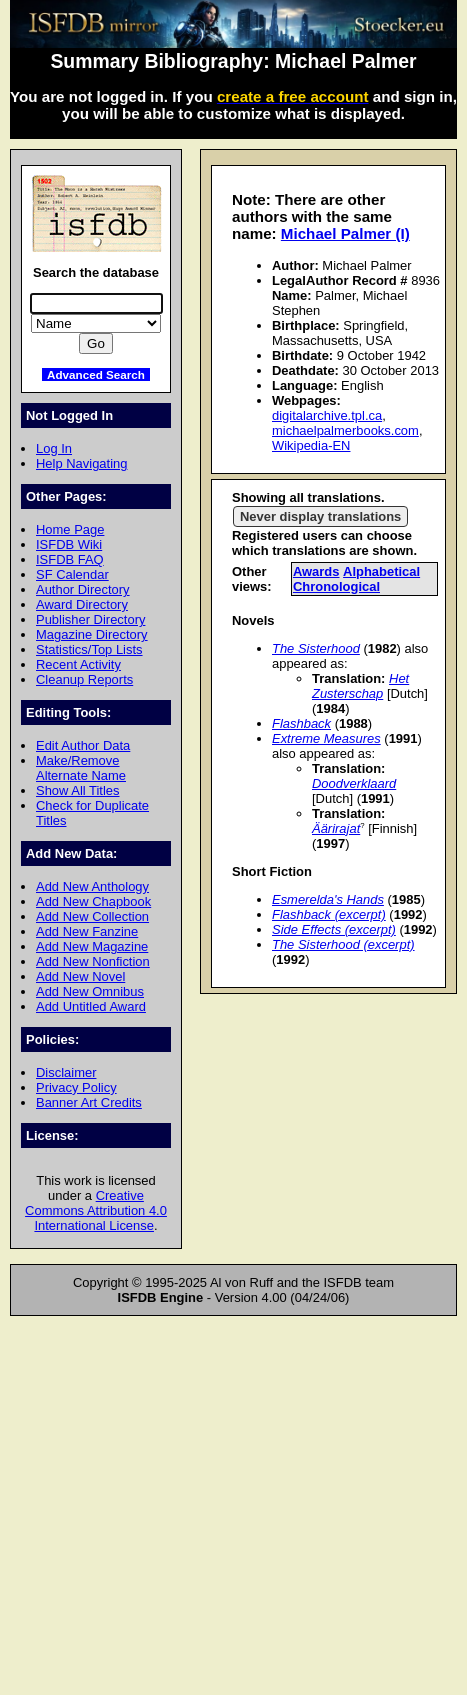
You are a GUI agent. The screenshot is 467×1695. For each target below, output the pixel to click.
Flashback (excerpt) (329, 914)
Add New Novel (80, 976)
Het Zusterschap (360, 686)
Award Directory (82, 604)
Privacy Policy (76, 1087)
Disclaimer (66, 1072)
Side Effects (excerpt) (334, 929)
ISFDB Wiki (69, 544)
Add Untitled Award (91, 1006)
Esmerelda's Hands (328, 899)
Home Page (70, 529)
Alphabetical (381, 571)
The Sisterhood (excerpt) (343, 944)
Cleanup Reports (84, 679)
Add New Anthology (92, 886)
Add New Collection (92, 916)
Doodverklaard (354, 783)
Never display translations (320, 516)
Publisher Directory (90, 619)
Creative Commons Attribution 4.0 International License (96, 1210)
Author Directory (83, 589)
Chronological (336, 586)
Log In (54, 448)
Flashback (301, 723)
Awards (316, 571)
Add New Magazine (92, 946)
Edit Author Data (83, 745)
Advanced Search (96, 374)
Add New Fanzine (87, 931)
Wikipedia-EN (311, 445)
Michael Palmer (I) (345, 233)
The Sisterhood (316, 648)
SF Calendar (72, 574)
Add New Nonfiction (93, 961)
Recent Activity (78, 664)
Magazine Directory (92, 634)
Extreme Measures (326, 738)
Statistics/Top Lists (89, 649)
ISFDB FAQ (70, 559)
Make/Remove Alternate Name (81, 768)
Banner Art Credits (89, 1102)
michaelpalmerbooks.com (345, 430)
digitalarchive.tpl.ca (327, 415)
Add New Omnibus (90, 991)
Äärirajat (336, 828)
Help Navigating (81, 463)
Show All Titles (78, 790)
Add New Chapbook (93, 901)
